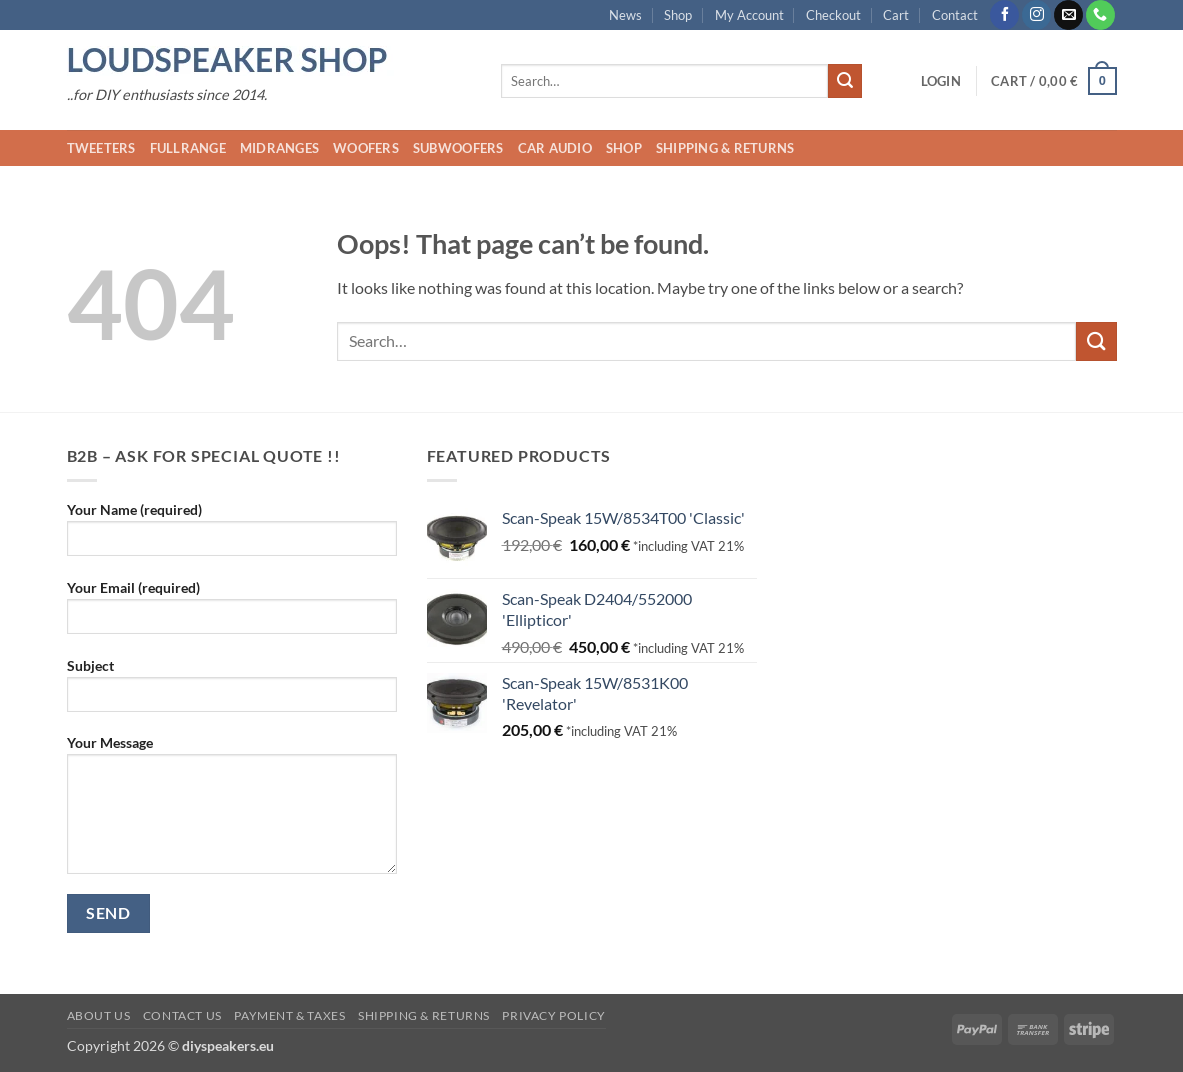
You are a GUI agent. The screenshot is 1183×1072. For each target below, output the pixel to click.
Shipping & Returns (725, 148)
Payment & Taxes (289, 1015)
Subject (232, 691)
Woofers (366, 148)
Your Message (232, 811)
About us (99, 1015)
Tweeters (101, 148)
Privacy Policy (554, 1015)
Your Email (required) (232, 613)
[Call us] (1100, 15)
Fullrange (188, 148)
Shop (678, 15)
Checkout (833, 15)
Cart (896, 15)
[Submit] (845, 81)
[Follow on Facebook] (1004, 15)
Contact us (182, 1015)
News (625, 15)
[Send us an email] (1068, 15)
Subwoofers (458, 148)
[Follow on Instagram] (1036, 15)
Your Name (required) (232, 535)
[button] (941, 81)
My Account (749, 15)
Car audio (555, 148)
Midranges (279, 148)
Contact (955, 15)
